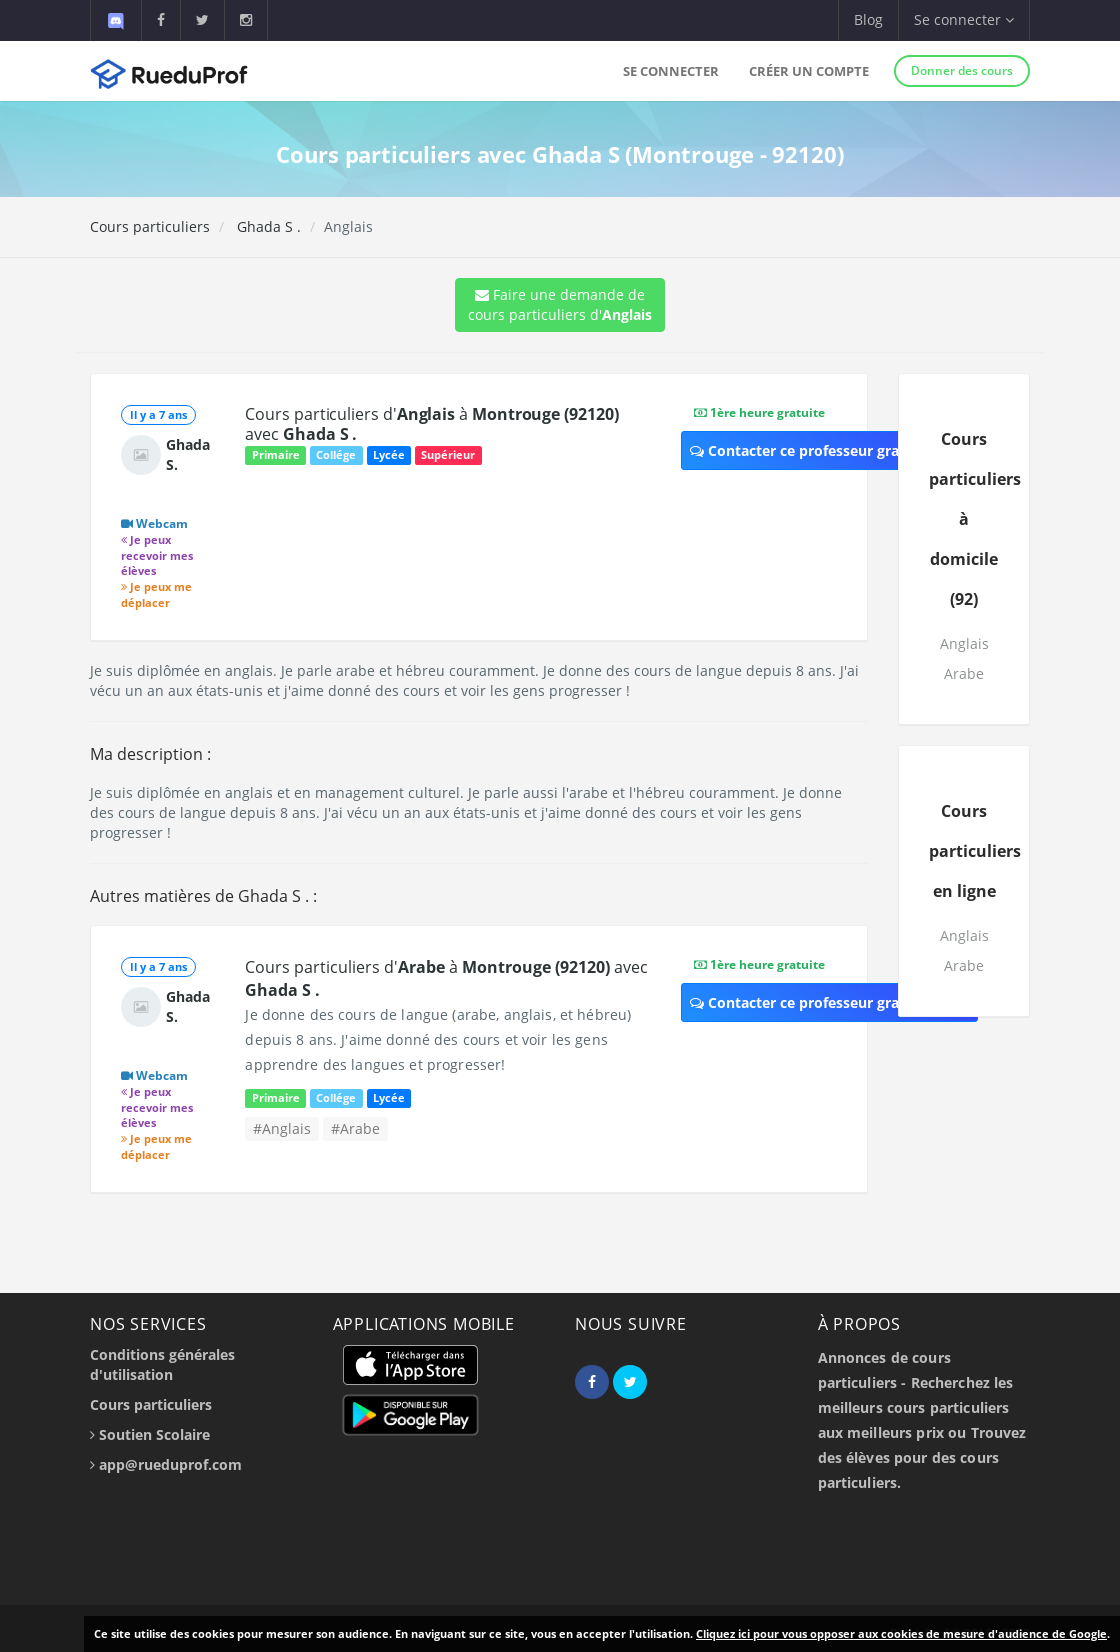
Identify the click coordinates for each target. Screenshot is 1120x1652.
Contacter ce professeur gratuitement (829, 450)
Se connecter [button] (964, 19)
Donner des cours (962, 70)
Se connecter (671, 71)
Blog (868, 19)
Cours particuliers (150, 226)
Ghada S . (267, 226)
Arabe (964, 673)
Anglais (964, 643)
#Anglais (282, 1128)
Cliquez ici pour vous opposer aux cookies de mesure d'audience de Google (901, 1633)
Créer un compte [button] (809, 71)
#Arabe (355, 1128)
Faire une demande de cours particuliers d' (560, 304)
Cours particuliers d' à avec (431, 424)
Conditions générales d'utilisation (162, 1364)
